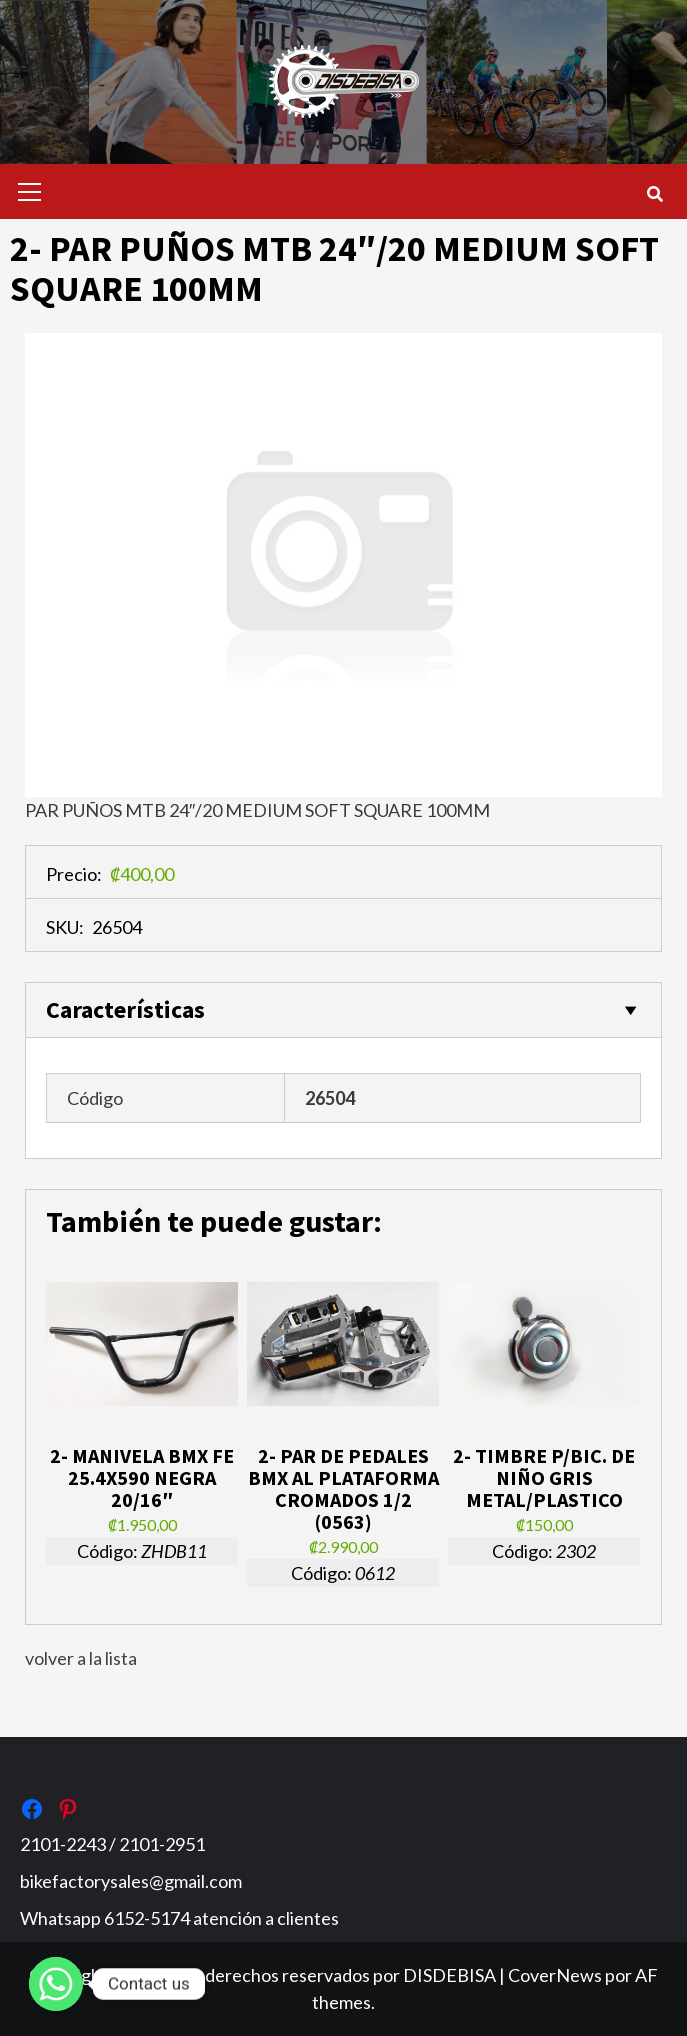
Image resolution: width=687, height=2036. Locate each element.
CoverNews (555, 1975)
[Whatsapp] (56, 1984)
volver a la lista (81, 1658)
